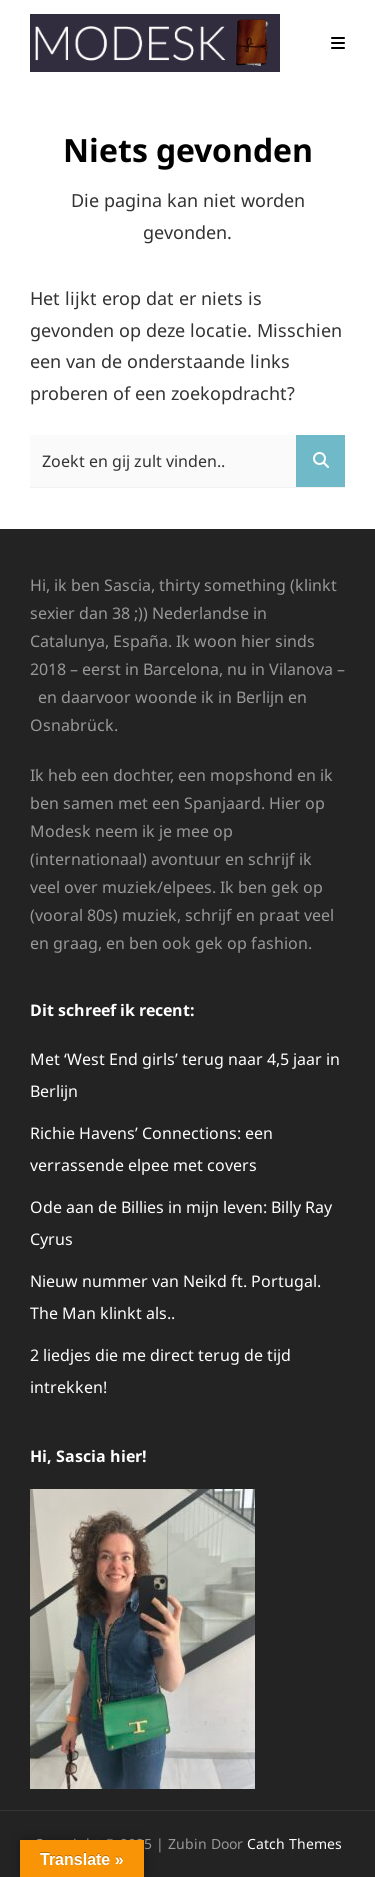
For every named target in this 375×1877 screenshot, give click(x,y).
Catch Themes (294, 1843)
